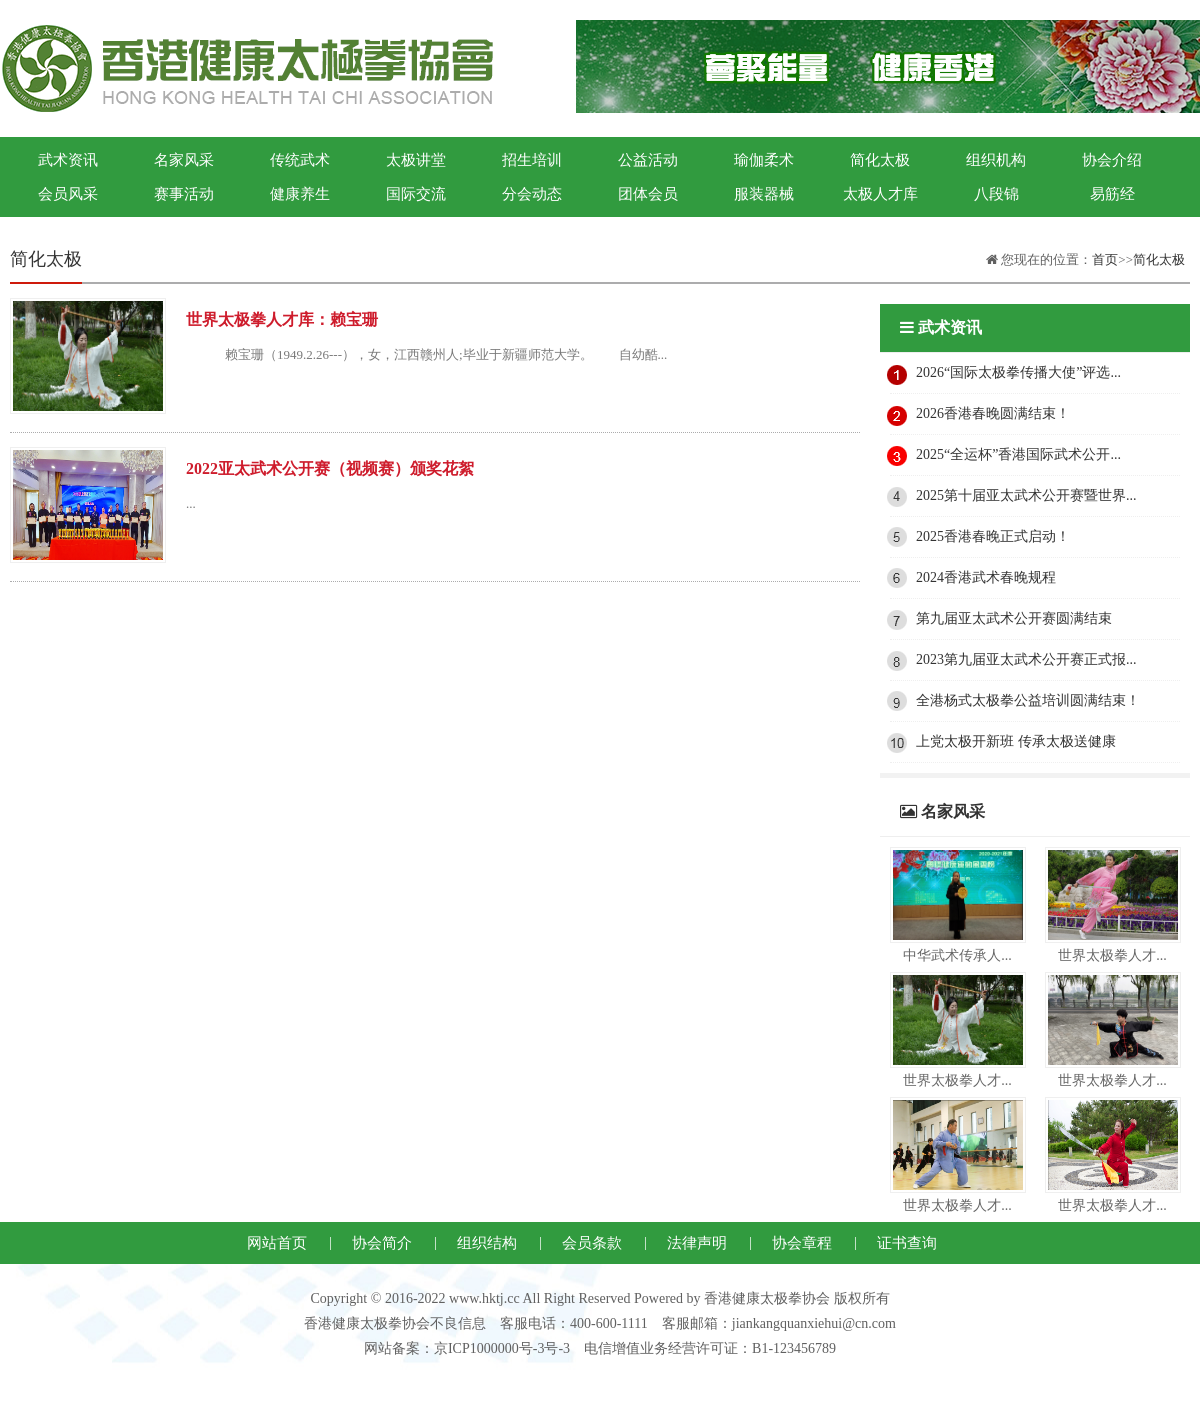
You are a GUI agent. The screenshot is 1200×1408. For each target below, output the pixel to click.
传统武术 (300, 160)
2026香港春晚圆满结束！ (993, 413)
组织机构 (996, 160)
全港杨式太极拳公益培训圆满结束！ (1028, 700)
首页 (1105, 259)
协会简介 (382, 1243)
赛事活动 (184, 194)
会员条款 (592, 1243)
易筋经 (1112, 194)
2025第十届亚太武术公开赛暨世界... (1026, 495)
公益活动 (648, 160)
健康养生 (300, 194)
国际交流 (416, 194)
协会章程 (802, 1243)
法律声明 (697, 1243)
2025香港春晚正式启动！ (993, 536)
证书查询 (907, 1243)
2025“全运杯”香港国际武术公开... (1018, 454)
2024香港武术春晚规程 (986, 577)
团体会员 (648, 194)
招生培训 (532, 160)
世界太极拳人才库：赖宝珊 (282, 319)
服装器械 (764, 194)
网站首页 (277, 1243)
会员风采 (68, 194)
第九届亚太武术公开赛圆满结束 (1014, 618)
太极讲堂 (416, 160)
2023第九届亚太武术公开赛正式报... (1026, 659)
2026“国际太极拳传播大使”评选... (1018, 372)
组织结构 (487, 1243)
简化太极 (880, 160)
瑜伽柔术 (764, 160)
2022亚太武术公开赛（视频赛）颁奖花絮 (330, 468)
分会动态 (532, 194)
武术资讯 (68, 160)
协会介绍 (1112, 160)
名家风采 (184, 160)
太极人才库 (880, 194)
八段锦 (996, 194)
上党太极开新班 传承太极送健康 (1016, 741)
